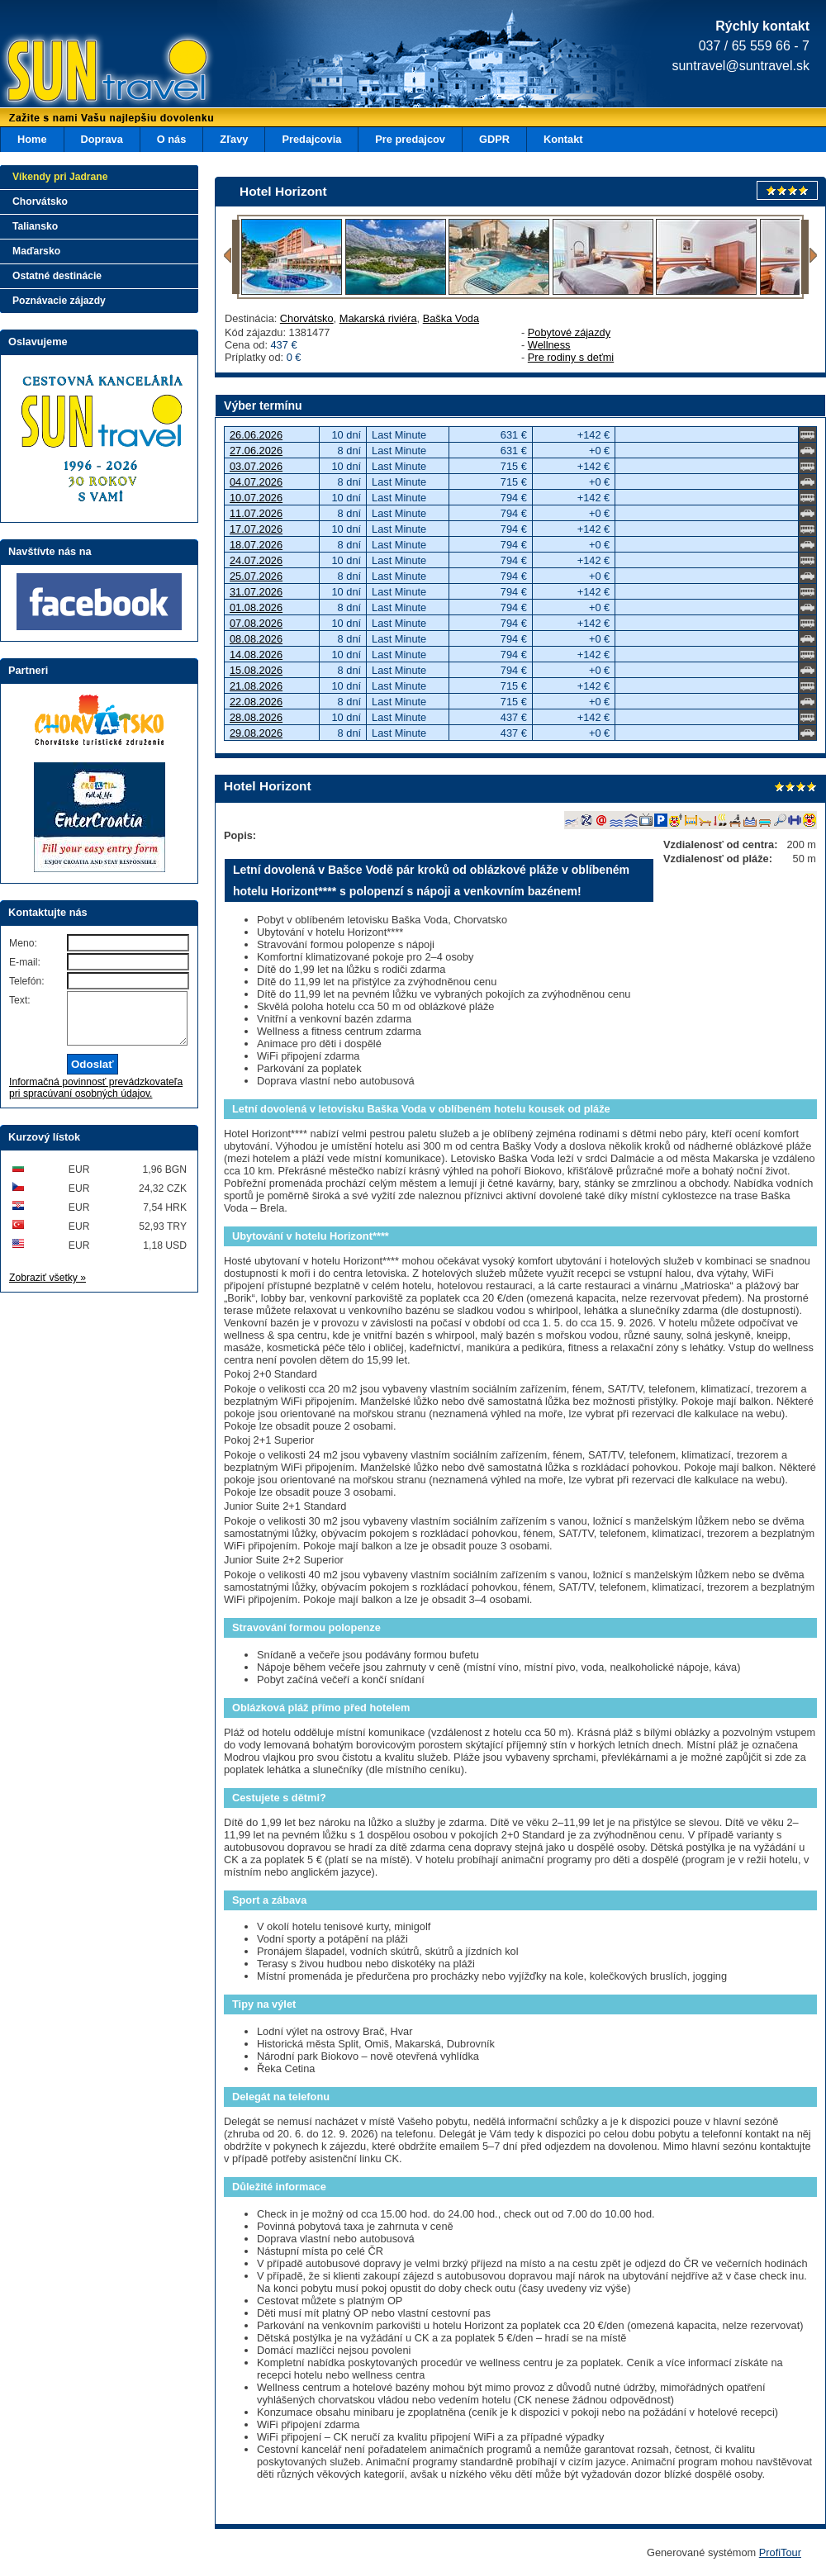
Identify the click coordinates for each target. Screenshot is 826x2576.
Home (32, 139)
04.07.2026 (256, 482)
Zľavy (234, 139)
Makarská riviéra (378, 318)
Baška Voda (451, 318)
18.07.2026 (256, 544)
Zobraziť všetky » (47, 1287)
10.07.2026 (256, 497)
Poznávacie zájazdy (59, 300)
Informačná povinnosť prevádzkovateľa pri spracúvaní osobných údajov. (96, 1097)
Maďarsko (36, 251)
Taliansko (35, 226)
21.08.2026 (256, 686)
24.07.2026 (256, 560)
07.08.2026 (256, 623)
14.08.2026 (256, 654)
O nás (172, 139)
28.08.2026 (256, 717)
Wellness (549, 345)
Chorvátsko (307, 318)
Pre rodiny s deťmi (571, 357)
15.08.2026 (256, 670)
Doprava (102, 139)
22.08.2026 (256, 701)
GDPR (494, 139)
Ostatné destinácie (57, 276)
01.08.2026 (256, 607)
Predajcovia (311, 139)
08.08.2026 (256, 639)
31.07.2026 (256, 592)
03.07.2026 (256, 466)
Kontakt (563, 139)
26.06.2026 (256, 435)
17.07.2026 (256, 529)
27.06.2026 (256, 450)
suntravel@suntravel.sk (740, 66)
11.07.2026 (256, 513)
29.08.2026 (256, 733)
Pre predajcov (410, 139)
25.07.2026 (256, 576)
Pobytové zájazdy (569, 332)
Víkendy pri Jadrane (60, 177)
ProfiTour (780, 2552)
